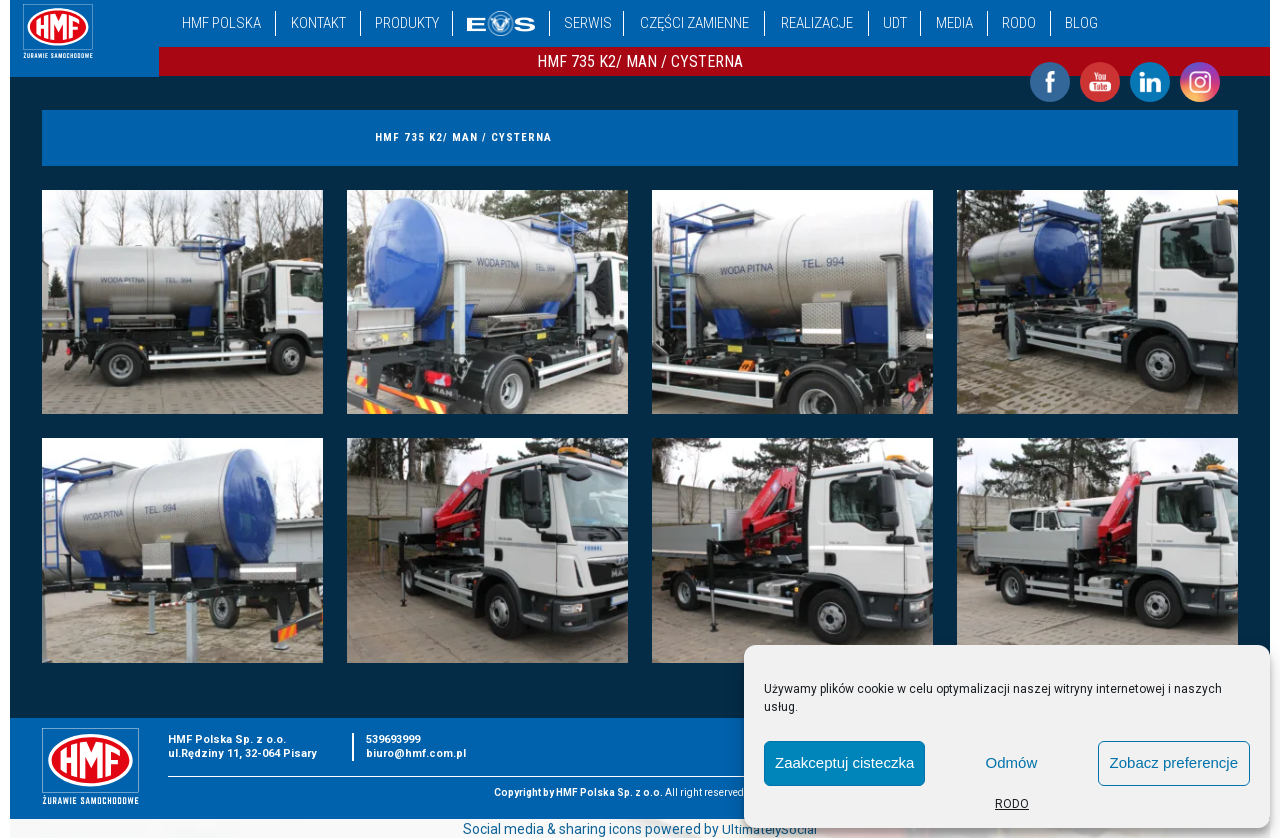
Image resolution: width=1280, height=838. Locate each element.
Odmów (1012, 762)
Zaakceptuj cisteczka (844, 762)
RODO (1012, 804)
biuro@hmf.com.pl (416, 753)
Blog (1081, 23)
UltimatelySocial (770, 829)
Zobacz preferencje (1174, 762)
